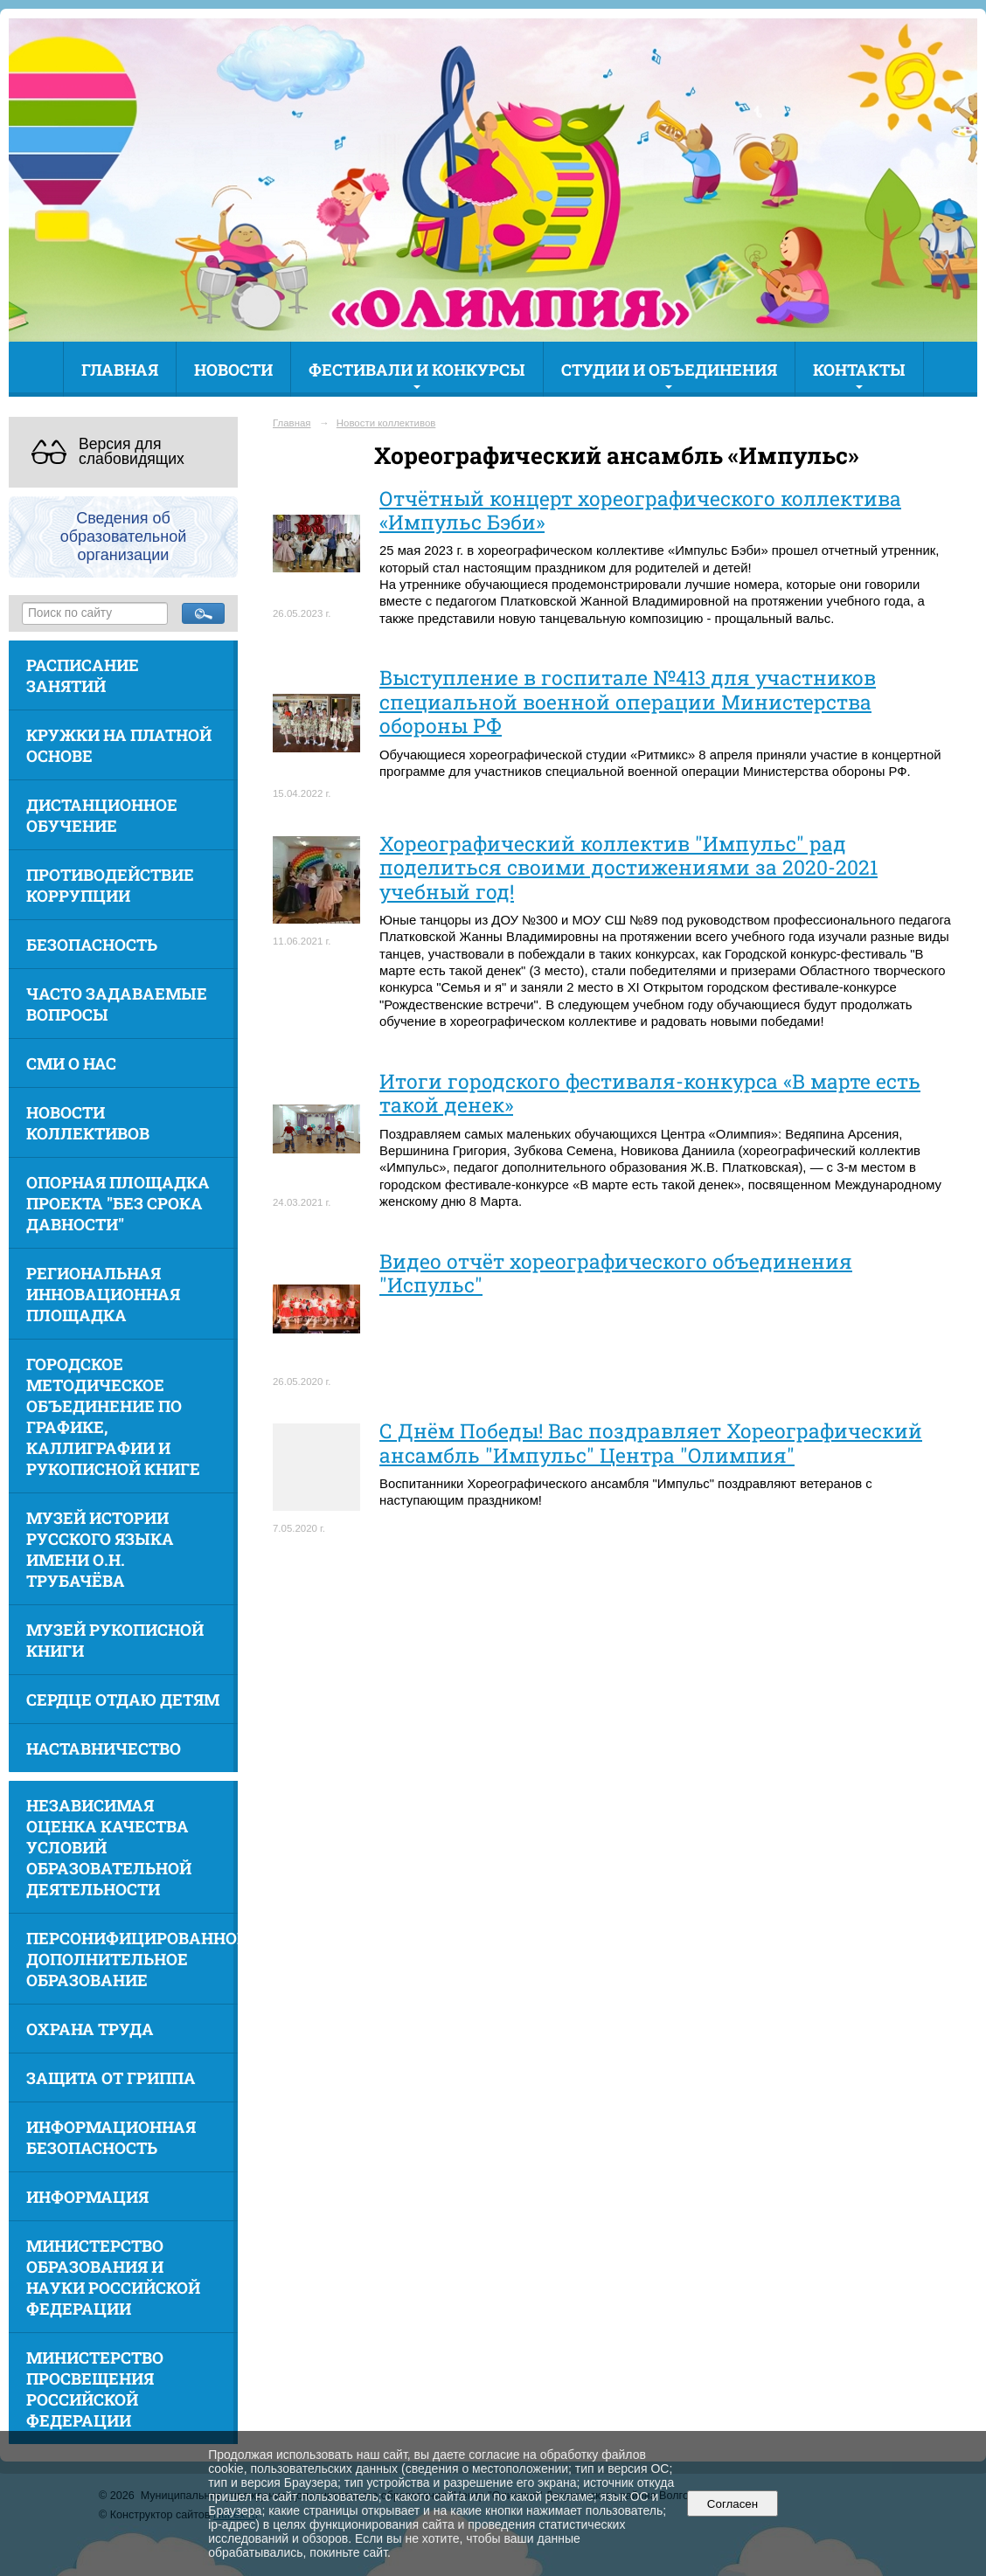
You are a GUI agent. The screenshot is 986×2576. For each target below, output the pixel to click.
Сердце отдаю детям (122, 1699)
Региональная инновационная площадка (103, 1294)
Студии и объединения (669, 369)
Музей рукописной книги (115, 1640)
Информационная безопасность (111, 2137)
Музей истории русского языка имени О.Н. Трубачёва (100, 1549)
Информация (87, 2196)
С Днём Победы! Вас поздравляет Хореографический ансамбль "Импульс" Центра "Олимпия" (650, 1442)
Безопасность (91, 944)
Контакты (859, 369)
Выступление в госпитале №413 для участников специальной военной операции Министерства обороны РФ (627, 701)
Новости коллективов (87, 1123)
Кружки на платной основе (119, 745)
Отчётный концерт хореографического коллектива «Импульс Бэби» (640, 510)
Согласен (732, 2503)
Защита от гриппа (111, 2077)
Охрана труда (90, 2029)
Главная (119, 369)
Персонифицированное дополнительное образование (132, 1959)
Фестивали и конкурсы (417, 369)
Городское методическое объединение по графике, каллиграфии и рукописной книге (113, 1416)
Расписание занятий (82, 675)
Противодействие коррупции (110, 885)
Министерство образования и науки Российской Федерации (113, 2277)
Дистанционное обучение (101, 815)
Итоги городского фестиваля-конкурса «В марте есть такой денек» (649, 1093)
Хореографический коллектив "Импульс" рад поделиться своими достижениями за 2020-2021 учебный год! (628, 867)
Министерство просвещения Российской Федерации (94, 2389)
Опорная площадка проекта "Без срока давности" (118, 1203)
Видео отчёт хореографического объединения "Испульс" (615, 1273)
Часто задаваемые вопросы (116, 1004)
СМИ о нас (71, 1063)
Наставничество (103, 1748)
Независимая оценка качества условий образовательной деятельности (108, 1847)
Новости (233, 369)
